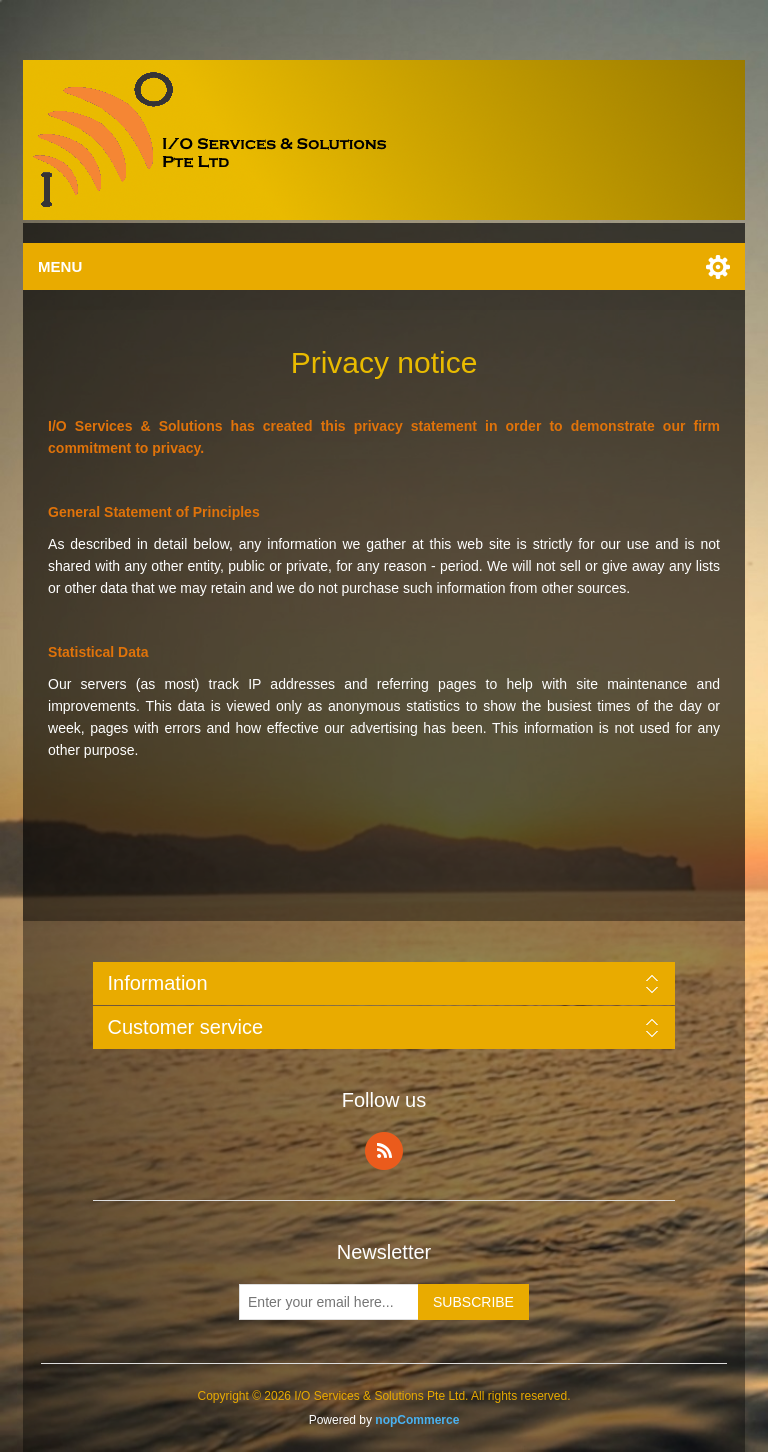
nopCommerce (417, 1420)
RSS (384, 1151)
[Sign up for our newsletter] (329, 1302)
